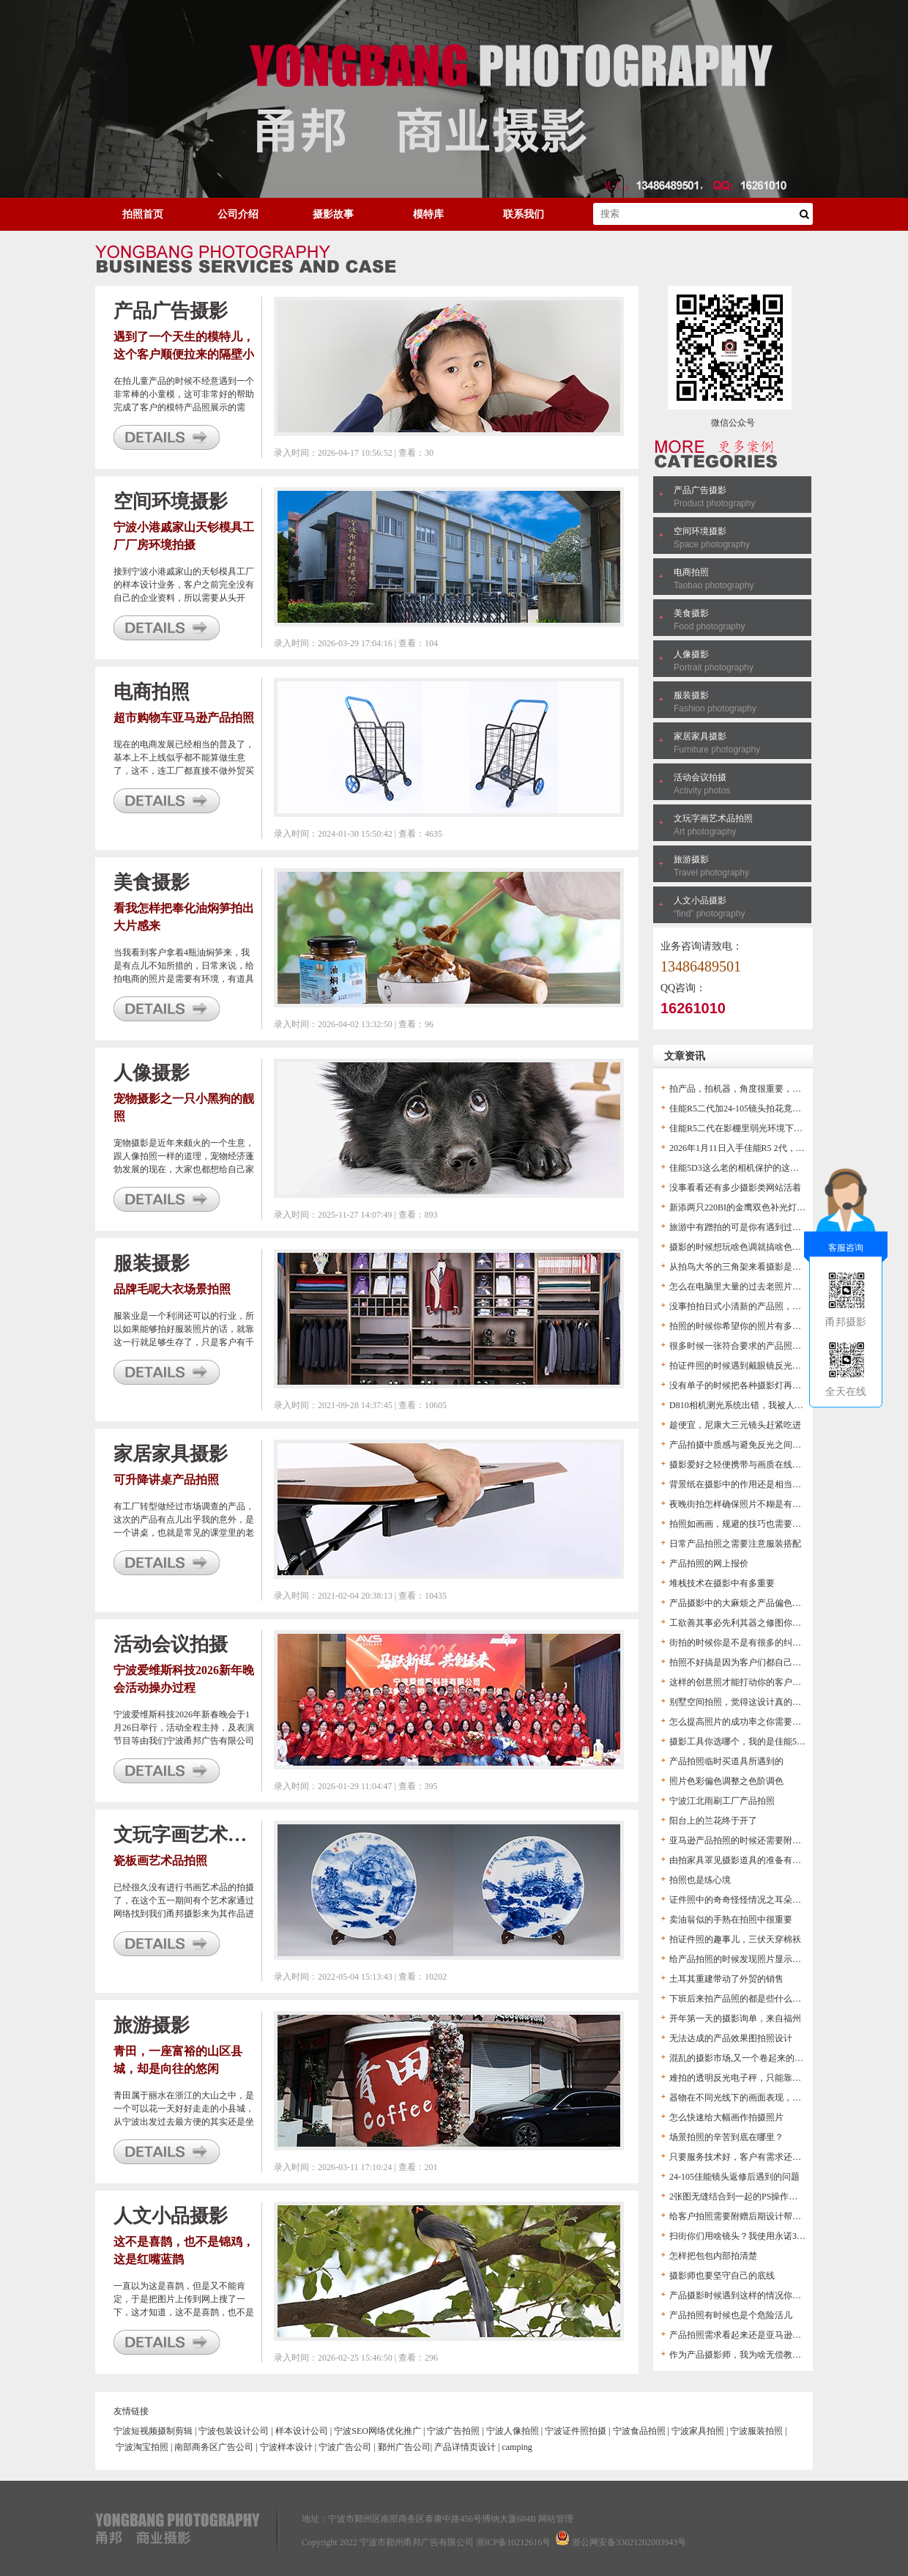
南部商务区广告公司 (213, 2447)
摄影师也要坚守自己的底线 (722, 2275)
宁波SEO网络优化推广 (377, 2431)
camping (517, 2447)
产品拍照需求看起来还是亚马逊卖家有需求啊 (757, 2335)
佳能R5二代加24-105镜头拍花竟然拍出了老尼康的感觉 (774, 1108)
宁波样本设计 (286, 2447)
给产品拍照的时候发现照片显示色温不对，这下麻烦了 (774, 1959)
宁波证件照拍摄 (575, 2431)
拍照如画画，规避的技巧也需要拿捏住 (744, 1524)
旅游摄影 (691, 859)
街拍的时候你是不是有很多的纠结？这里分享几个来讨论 (779, 1642)
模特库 (428, 214)
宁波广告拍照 (453, 2431)
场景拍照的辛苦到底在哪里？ (726, 2137)
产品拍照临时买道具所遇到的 (726, 1761)
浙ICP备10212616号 (513, 2542)
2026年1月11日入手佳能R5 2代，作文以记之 (754, 1148)
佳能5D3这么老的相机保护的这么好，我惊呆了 (760, 1168)
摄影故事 (333, 214)
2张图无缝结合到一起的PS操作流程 (737, 2196)
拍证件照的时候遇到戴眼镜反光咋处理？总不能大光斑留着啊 (788, 1366)
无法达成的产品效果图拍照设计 (730, 2038)
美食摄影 (691, 613)
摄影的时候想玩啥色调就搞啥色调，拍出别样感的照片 (774, 1247)
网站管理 (555, 2519)
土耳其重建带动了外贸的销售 (726, 1979)
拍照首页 (142, 214)
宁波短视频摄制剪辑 (153, 2431)
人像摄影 (691, 654)
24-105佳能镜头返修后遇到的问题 (734, 2177)
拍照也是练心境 (700, 1880)
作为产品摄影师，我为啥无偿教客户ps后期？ (756, 2355)
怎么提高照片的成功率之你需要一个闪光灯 (752, 1722)
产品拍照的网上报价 (708, 1563)
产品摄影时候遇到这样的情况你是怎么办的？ (757, 2295)
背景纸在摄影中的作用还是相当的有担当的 (752, 1484)
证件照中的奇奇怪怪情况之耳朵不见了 (744, 1900)
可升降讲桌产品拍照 (166, 1479)
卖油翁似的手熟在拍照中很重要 (730, 1919)
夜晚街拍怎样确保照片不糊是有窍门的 (744, 1504)
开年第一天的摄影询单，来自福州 (735, 2018)
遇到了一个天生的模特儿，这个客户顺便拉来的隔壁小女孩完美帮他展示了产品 (184, 354)
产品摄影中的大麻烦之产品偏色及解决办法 (752, 1603)
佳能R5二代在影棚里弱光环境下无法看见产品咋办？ (771, 1128)
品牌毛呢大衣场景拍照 (172, 1289)
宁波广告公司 (345, 2447)
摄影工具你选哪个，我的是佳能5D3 (738, 1741)
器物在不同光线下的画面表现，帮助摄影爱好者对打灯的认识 (788, 2097)
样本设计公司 (301, 2431)
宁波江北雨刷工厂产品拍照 (722, 1801)
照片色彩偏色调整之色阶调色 (726, 1781)
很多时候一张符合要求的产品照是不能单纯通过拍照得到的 (783, 1346)
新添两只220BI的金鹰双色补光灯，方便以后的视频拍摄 (777, 1207)
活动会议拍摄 (700, 777)
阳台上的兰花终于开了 (713, 1821)
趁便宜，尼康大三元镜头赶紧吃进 (735, 1425)
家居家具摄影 (700, 736)
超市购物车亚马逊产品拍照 (184, 717)
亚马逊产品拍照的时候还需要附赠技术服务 (752, 1840)
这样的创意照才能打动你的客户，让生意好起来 (761, 1682)
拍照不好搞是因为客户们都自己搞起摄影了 (752, 1662)
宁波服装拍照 (756, 2431)
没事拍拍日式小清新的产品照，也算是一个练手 (761, 1306)
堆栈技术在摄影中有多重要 (722, 1583)
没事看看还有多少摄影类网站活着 (735, 1187)
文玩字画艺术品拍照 (713, 818)
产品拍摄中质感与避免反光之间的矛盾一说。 (757, 1445)
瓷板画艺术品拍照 (160, 1860)
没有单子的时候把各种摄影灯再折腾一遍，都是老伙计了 (779, 1385)
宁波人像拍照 (512, 2431)
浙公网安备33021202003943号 (629, 2542)
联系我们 (523, 214)
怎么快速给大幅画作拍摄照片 (726, 2117)
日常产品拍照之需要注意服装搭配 (735, 1544)
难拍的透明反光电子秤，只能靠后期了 (744, 2078)
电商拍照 (691, 572)
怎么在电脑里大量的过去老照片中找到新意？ (757, 1286)
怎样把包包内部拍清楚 (713, 2256)
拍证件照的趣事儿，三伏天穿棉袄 (735, 1939)
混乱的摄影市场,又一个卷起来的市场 (740, 2058)
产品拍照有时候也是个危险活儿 (730, 2315)
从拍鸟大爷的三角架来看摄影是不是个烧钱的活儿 (766, 1267)
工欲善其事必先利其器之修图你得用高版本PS (757, 1623)
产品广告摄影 (700, 490)
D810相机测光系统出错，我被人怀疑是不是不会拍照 (771, 1405)
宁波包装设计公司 (233, 2431)
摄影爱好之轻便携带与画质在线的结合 (744, 1464)
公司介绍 (237, 214)
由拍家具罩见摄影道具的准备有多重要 (744, 1860)
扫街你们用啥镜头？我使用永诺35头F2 (744, 2236)
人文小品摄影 (700, 900)
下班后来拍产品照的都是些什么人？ (739, 1999)
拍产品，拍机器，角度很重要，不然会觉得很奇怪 (766, 1089)
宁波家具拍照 (697, 2431)
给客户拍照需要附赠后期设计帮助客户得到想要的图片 (774, 2216)
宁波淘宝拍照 (142, 2447)
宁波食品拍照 (639, 2431)
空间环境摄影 (700, 531)
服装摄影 (691, 695)
